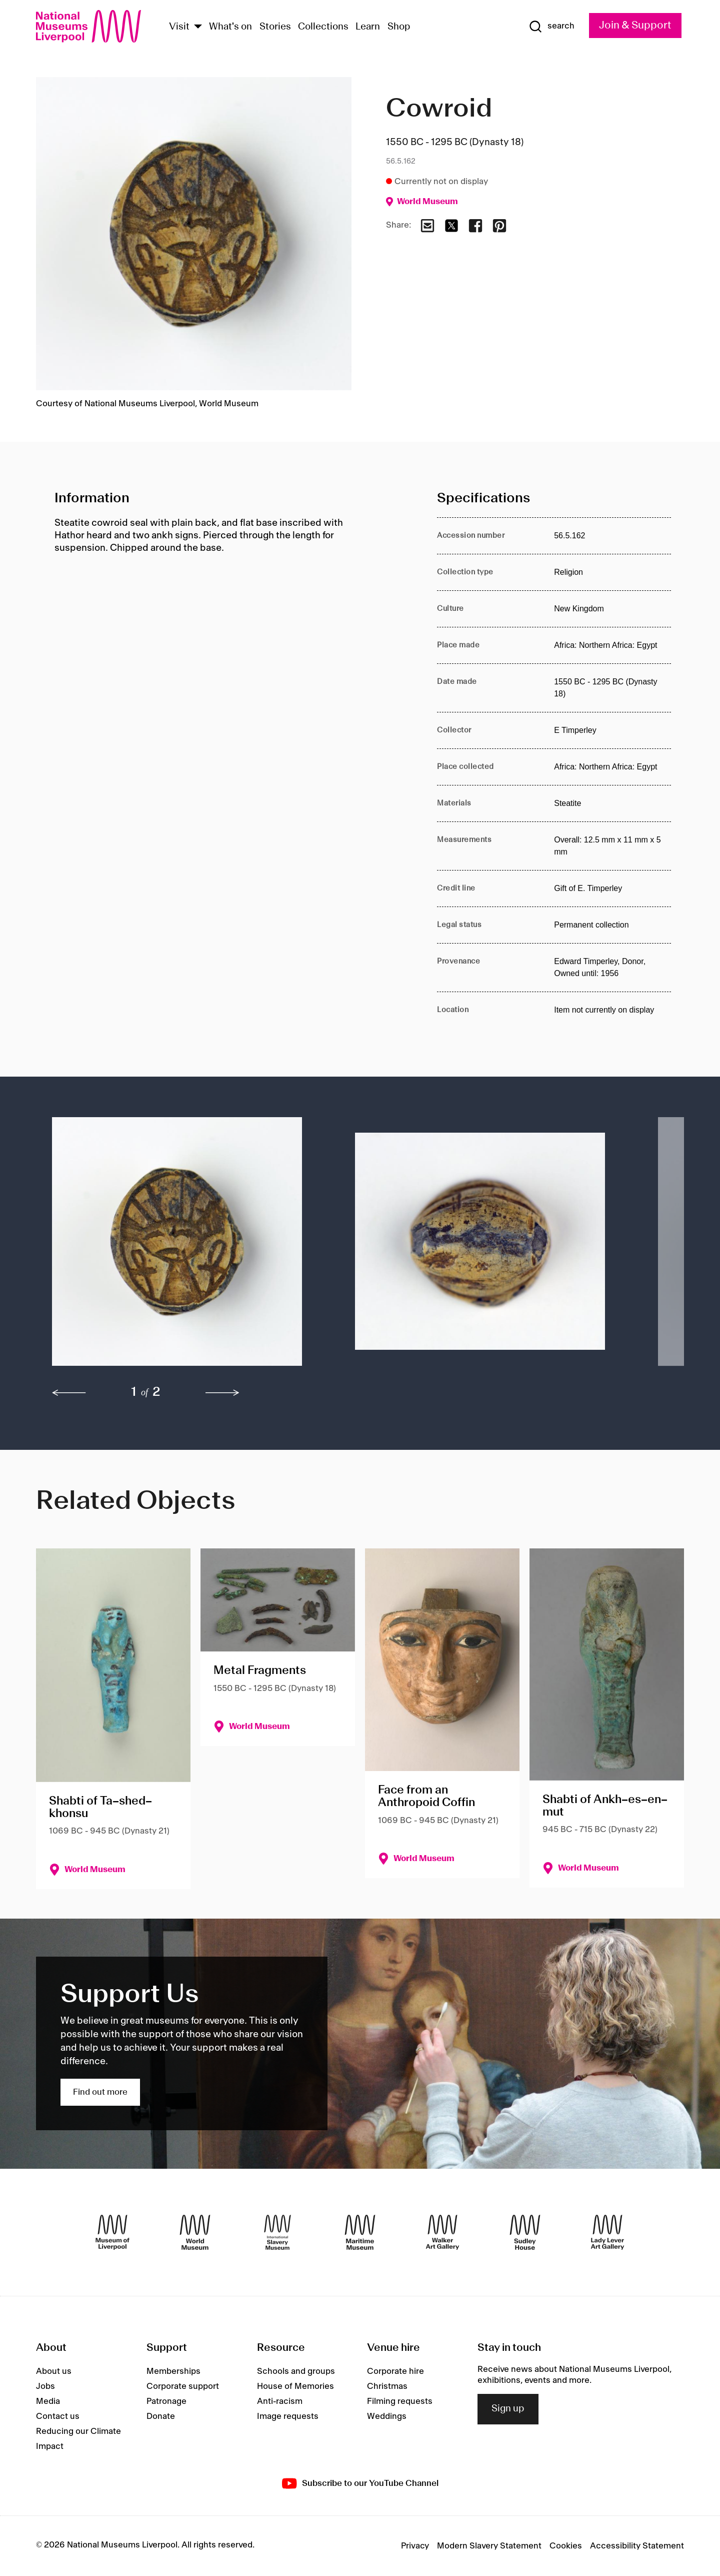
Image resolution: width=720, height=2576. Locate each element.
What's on (230, 27)
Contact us (58, 2416)
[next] (223, 1393)
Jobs (45, 2386)
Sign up (508, 2409)
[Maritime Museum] (360, 2232)
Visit (179, 27)
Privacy (415, 2545)
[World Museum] (195, 2232)
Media (48, 2401)
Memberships (173, 2371)
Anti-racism (279, 2401)
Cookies (566, 2545)
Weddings (386, 2416)
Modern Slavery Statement (489, 2545)
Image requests (287, 2416)
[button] (183, 1246)
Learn (368, 27)
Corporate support (182, 2386)
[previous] (69, 1393)
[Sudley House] (525, 2232)
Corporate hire (395, 2371)
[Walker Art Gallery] (442, 2232)
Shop (399, 27)
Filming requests (399, 2401)
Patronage (166, 2401)
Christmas (387, 2386)
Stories (275, 27)
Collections (323, 27)
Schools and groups (296, 2371)
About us (54, 2371)
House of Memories (295, 2386)
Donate (160, 2416)
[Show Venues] (198, 27)
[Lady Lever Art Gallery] (607, 2232)
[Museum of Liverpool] (112, 2232)
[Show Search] (551, 27)
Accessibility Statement (637, 2545)
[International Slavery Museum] (277, 2232)
